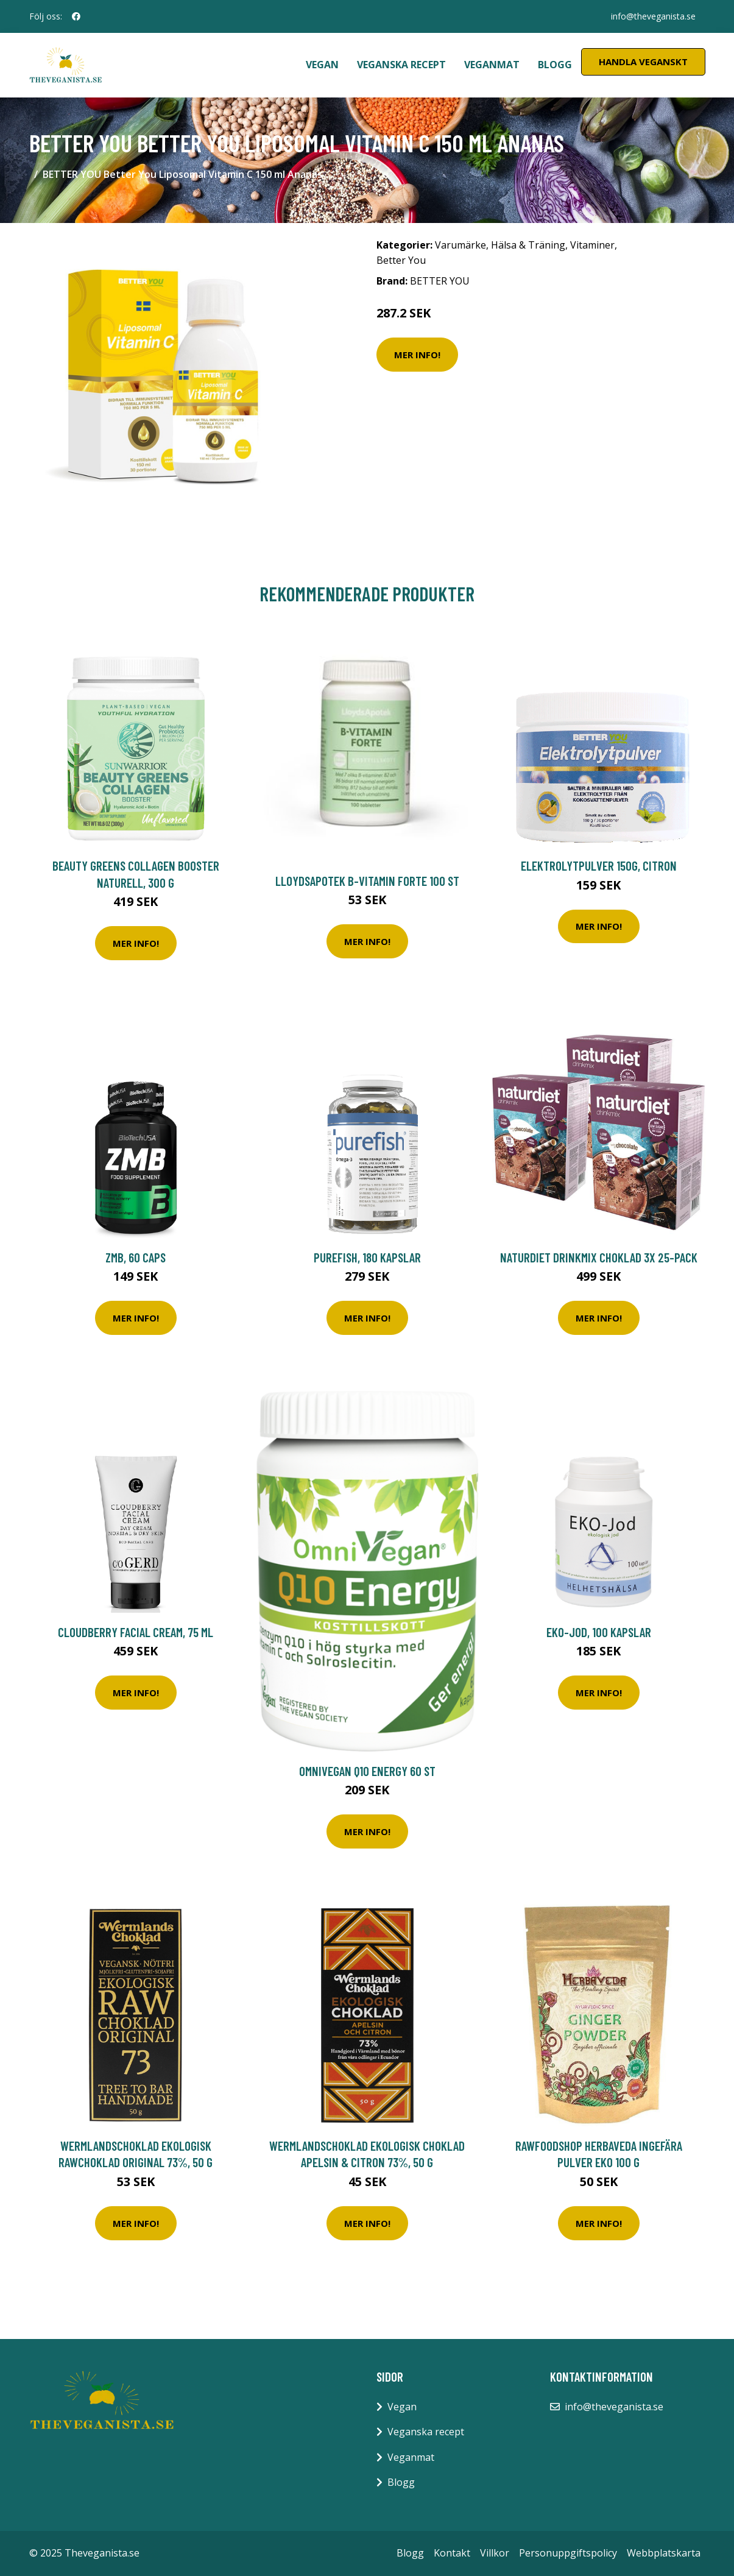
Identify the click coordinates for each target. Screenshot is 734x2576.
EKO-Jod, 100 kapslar (598, 1632)
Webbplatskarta (663, 2553)
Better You (401, 260)
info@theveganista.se (653, 16)
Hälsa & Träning (528, 245)
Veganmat (492, 64)
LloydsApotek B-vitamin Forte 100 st (367, 880)
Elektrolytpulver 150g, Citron (599, 865)
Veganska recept (401, 64)
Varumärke (460, 245)
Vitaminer (592, 245)
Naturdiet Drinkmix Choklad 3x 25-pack (598, 1257)
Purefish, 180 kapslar (367, 1257)
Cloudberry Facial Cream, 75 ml (135, 1632)
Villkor (494, 2553)
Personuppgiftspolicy (568, 2553)
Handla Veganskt (643, 61)
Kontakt (452, 2553)
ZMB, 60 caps (135, 1257)
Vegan (322, 64)
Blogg (555, 64)
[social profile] (76, 16)
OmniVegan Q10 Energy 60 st (367, 1770)
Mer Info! (417, 355)
